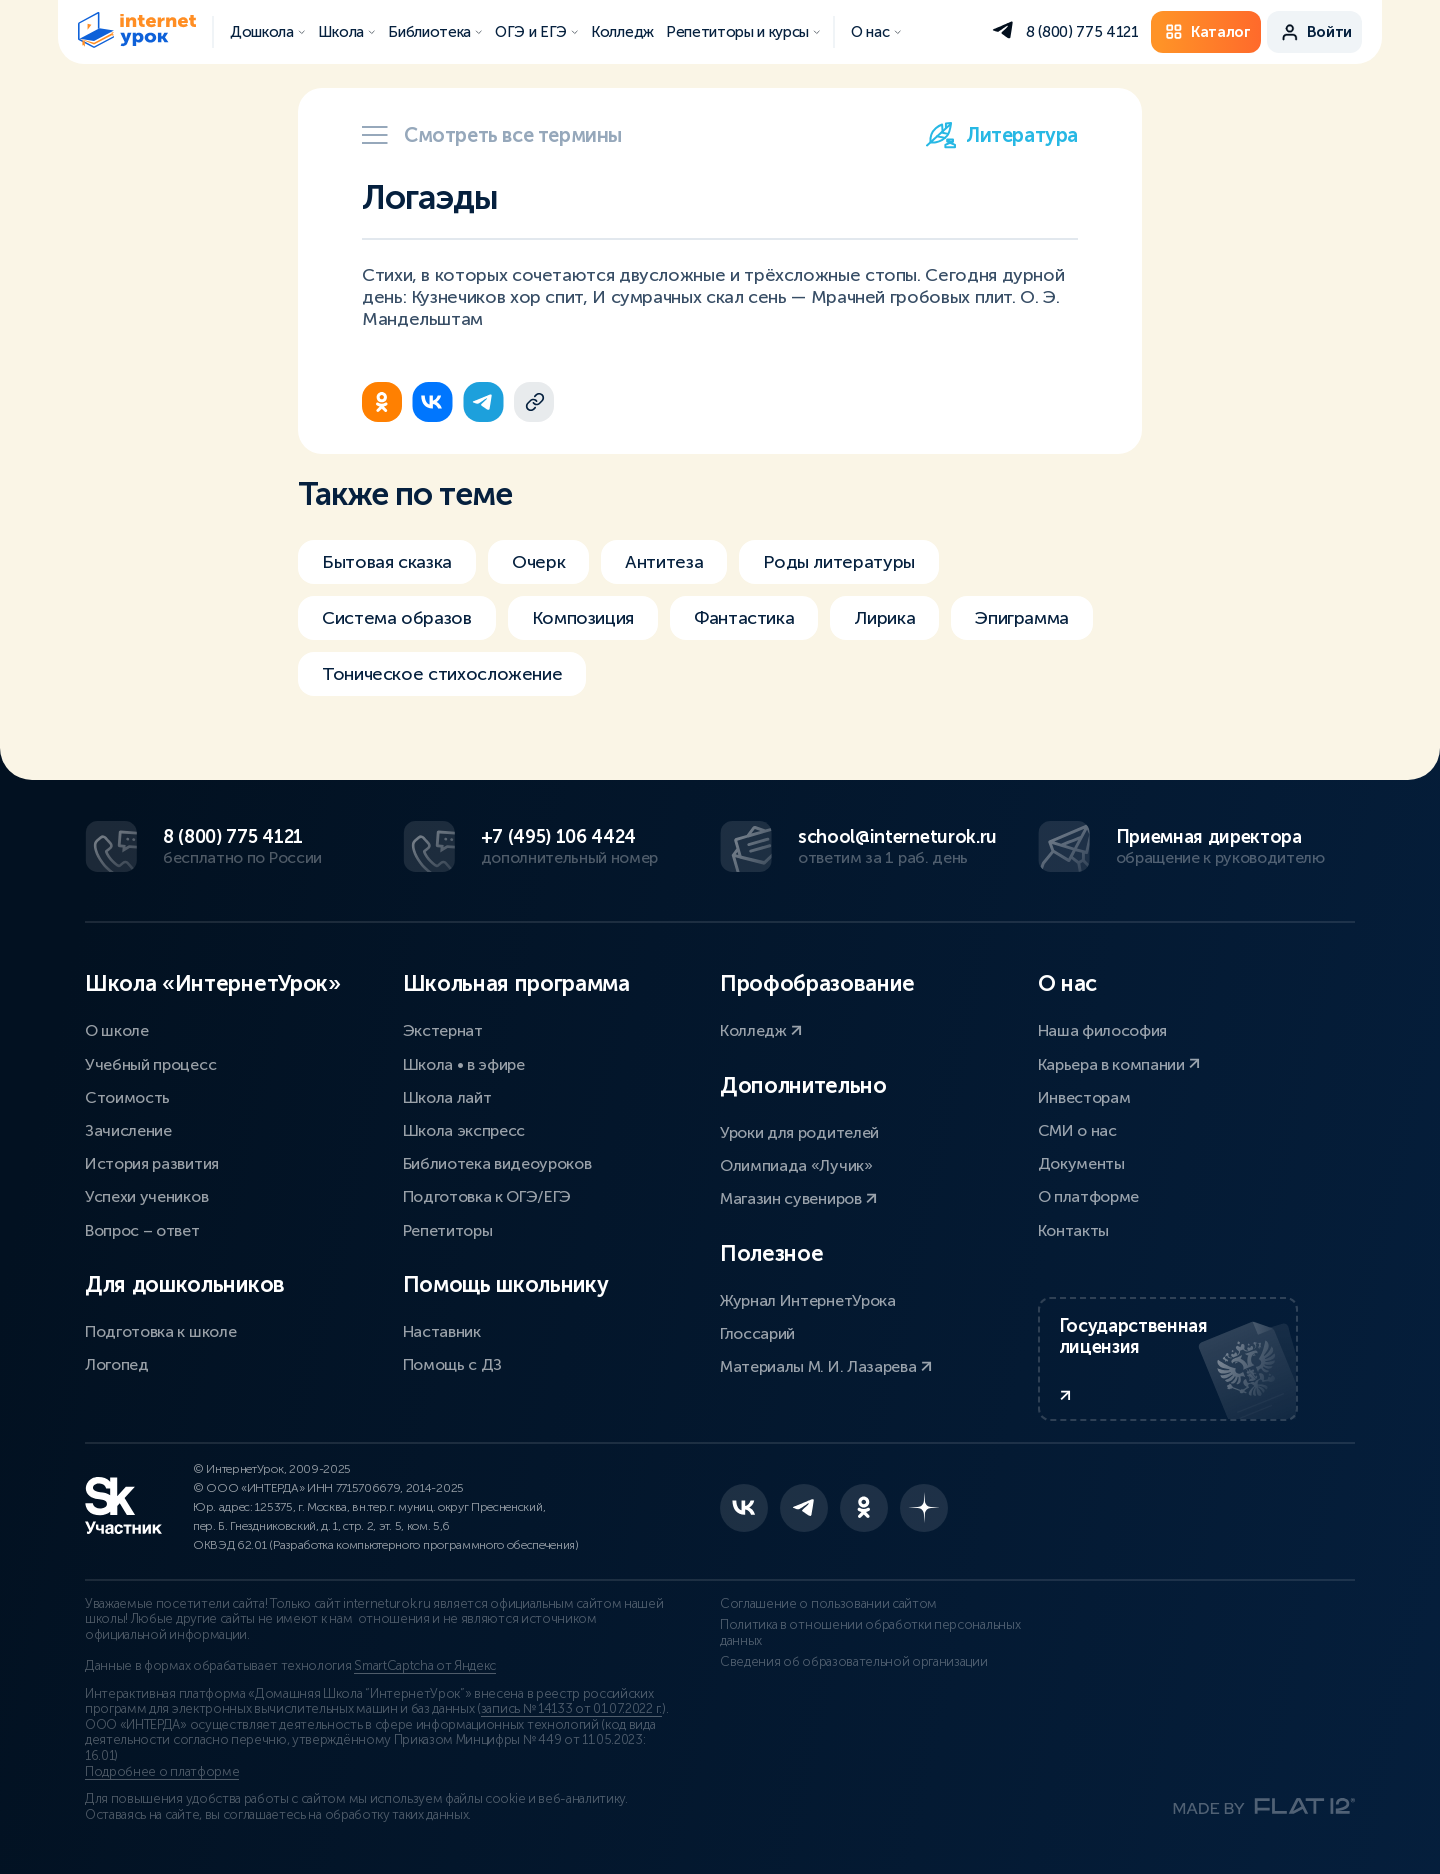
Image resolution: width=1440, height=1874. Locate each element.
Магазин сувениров (798, 1198)
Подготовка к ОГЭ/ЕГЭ (487, 1196)
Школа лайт (447, 1097)
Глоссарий (757, 1333)
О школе (117, 1030)
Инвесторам (1084, 1097)
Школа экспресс (464, 1130)
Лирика (884, 618)
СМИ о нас (1077, 1130)
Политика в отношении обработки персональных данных (870, 1633)
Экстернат (443, 1030)
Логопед (117, 1364)
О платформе (1088, 1196)
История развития (152, 1163)
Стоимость (127, 1097)
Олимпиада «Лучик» (796, 1165)
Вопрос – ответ (142, 1230)
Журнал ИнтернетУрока (808, 1300)
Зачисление (128, 1130)
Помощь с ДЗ (452, 1364)
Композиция (583, 618)
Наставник (442, 1331)
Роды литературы (839, 562)
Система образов (397, 618)
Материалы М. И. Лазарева (826, 1366)
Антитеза (664, 562)
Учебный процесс (150, 1064)
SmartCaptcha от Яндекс (425, 1666)
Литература (1002, 135)
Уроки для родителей (799, 1132)
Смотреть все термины (492, 135)
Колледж (761, 1030)
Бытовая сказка (387, 562)
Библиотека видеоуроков (497, 1163)
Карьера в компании (1119, 1064)
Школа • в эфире (464, 1064)
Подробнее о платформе (162, 1772)
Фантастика (744, 618)
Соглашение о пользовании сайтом (828, 1604)
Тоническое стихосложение (442, 674)
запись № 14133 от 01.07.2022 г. (571, 1709)
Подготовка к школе (160, 1331)
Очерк (538, 562)
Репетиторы (448, 1230)
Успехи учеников (146, 1196)
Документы (1081, 1163)
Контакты (1073, 1230)
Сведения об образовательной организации (854, 1662)
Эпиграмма (1022, 618)
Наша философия (1103, 1030)
